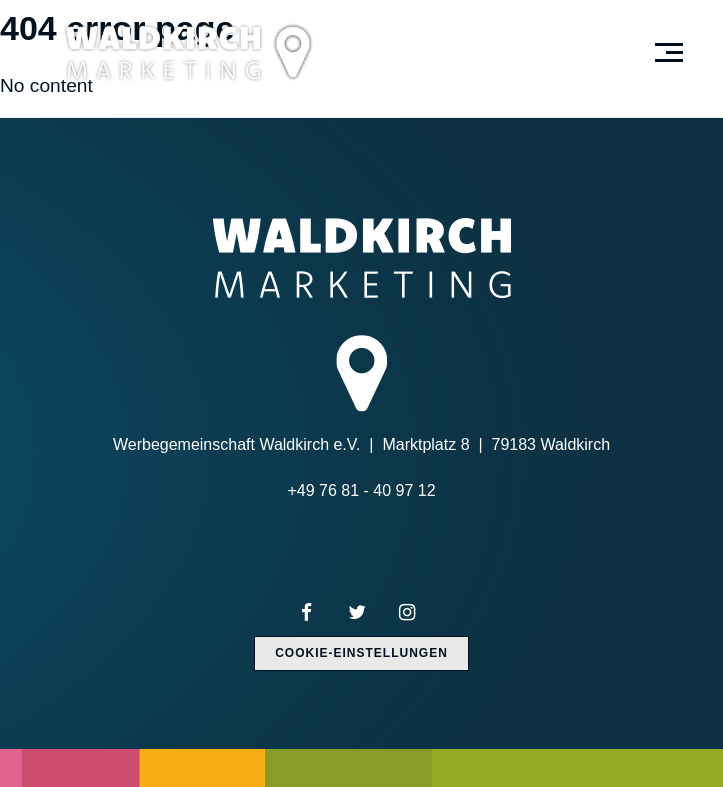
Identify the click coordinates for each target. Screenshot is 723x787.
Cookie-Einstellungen (361, 653)
